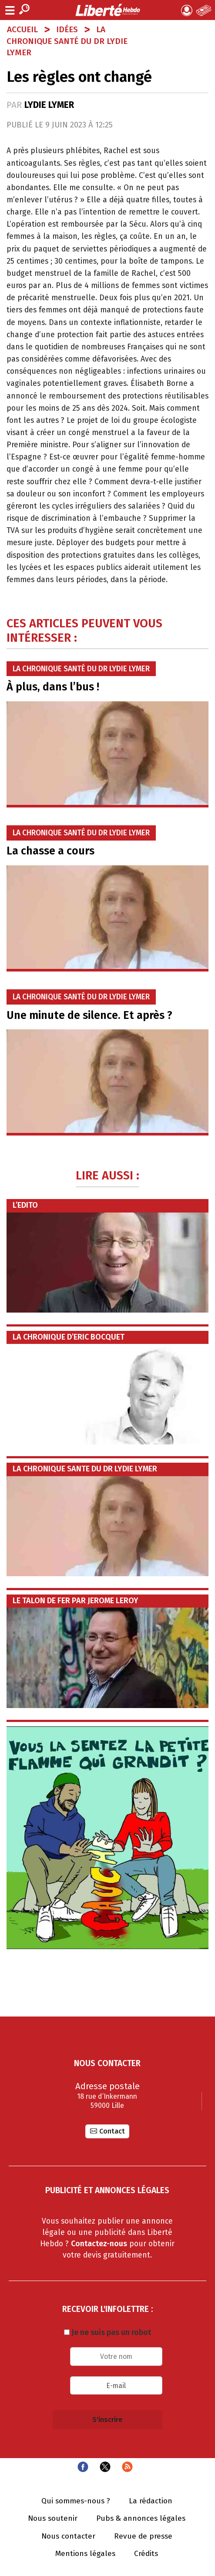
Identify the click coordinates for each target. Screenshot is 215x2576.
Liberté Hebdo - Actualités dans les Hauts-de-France (107, 10)
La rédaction (150, 2501)
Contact (112, 2131)
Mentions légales (85, 2553)
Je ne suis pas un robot (107, 2332)
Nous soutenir (52, 2518)
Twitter (105, 2467)
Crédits (146, 2553)
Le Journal (204, 10)
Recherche (24, 9)
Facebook (83, 2467)
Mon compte (186, 10)
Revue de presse (143, 2536)
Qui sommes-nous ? (75, 2501)
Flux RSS (127, 2467)
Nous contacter (68, 2536)
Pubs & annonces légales (140, 2518)
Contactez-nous (99, 2243)
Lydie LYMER (49, 105)
